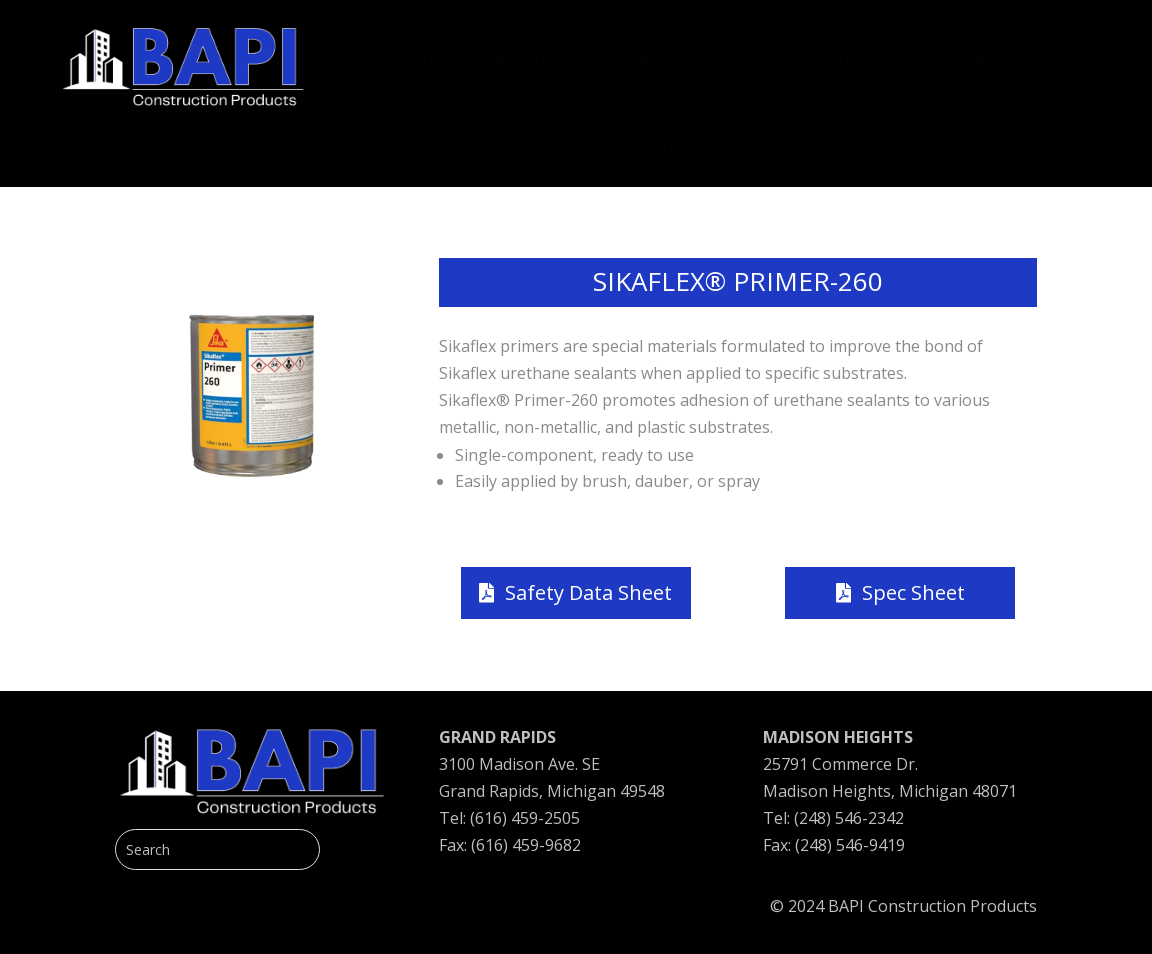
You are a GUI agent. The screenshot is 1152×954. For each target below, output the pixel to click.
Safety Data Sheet (588, 592)
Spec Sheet (913, 592)
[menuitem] (411, 52)
